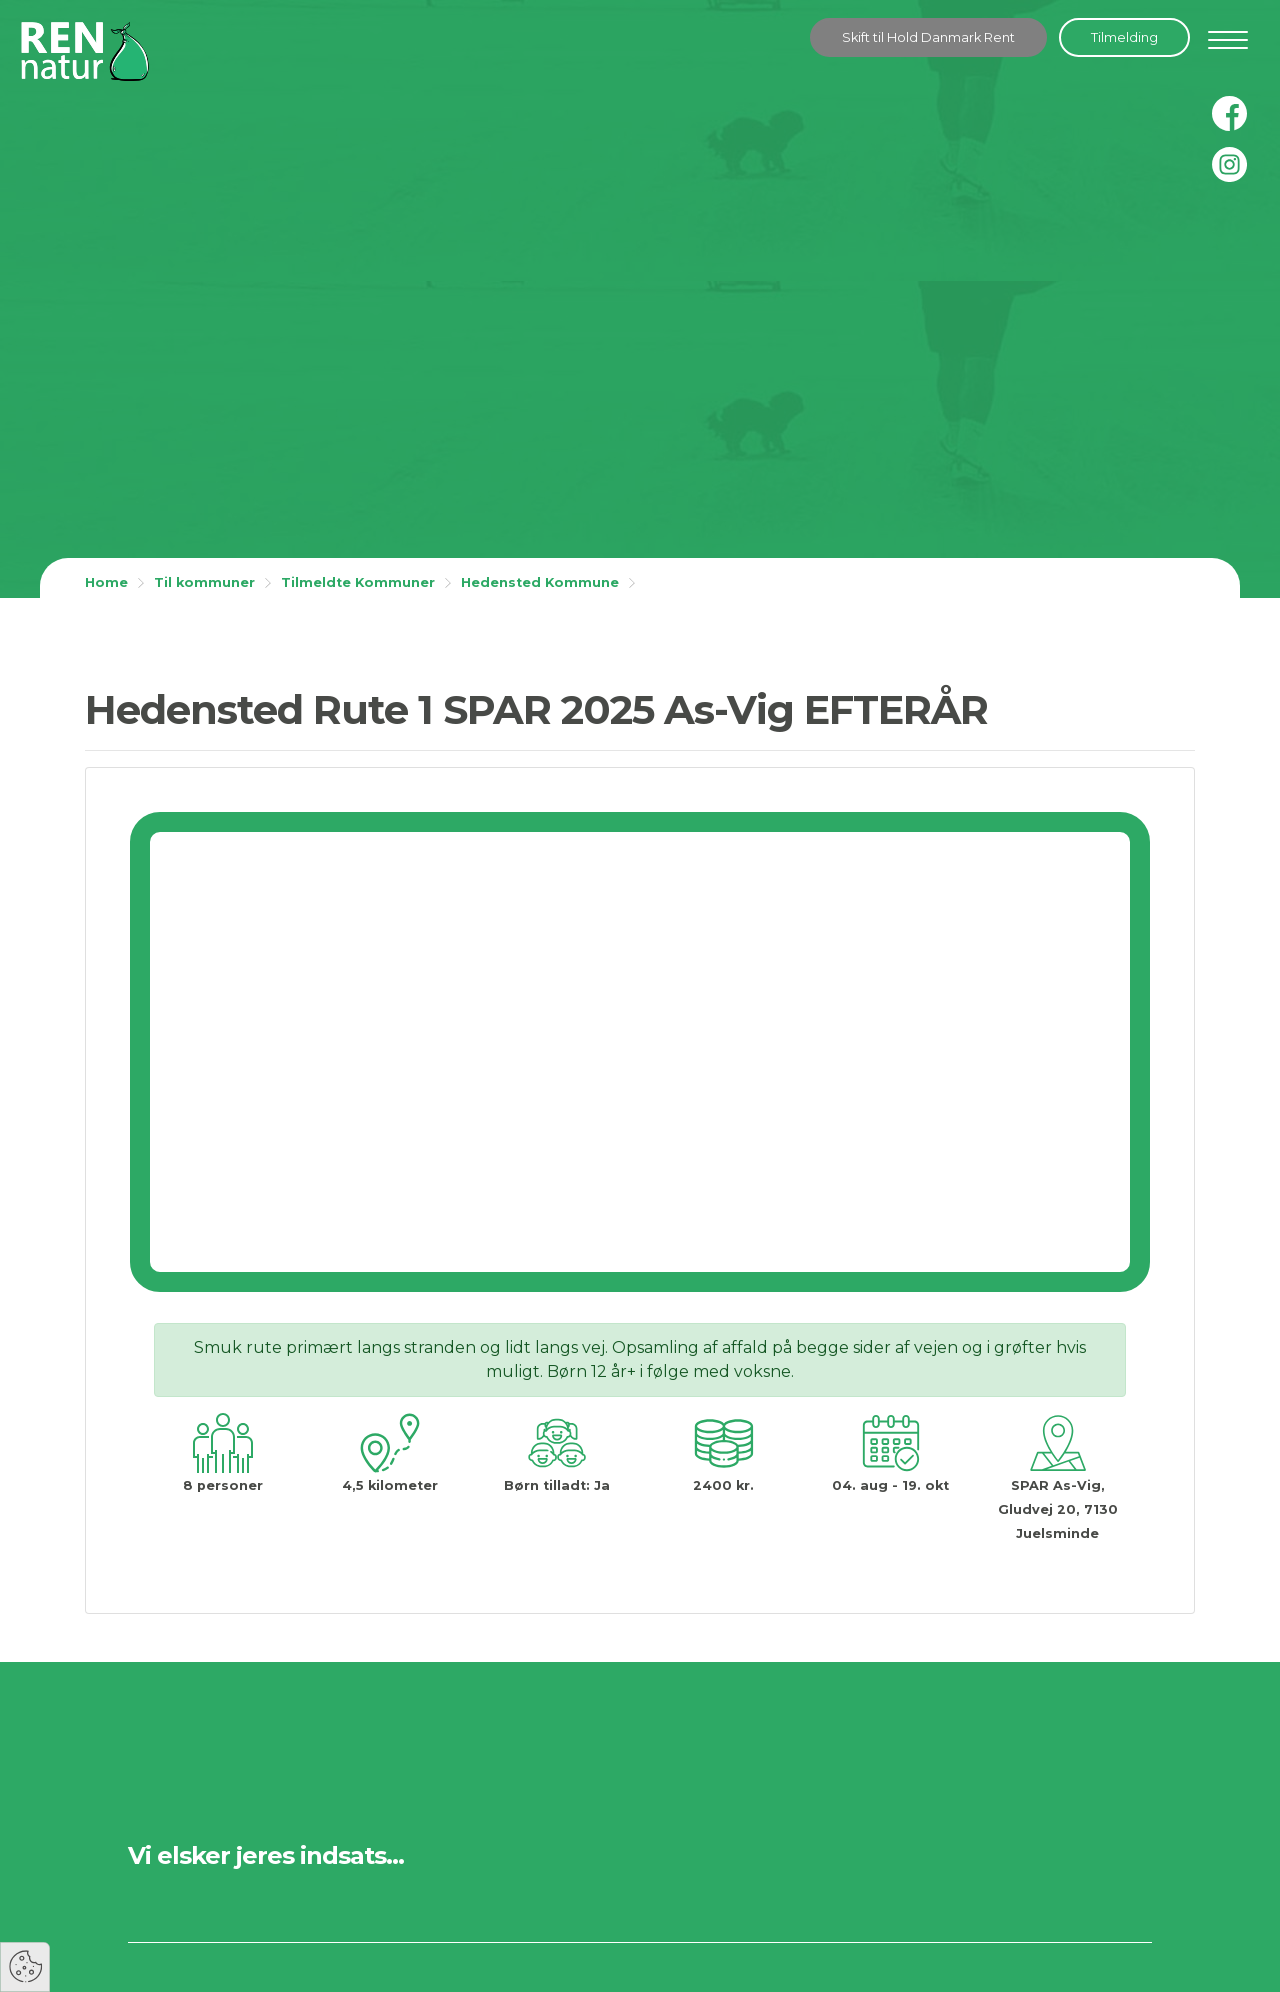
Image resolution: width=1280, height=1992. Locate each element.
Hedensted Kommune (540, 582)
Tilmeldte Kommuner (358, 582)
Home (106, 582)
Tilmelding (1124, 37)
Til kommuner (204, 582)
